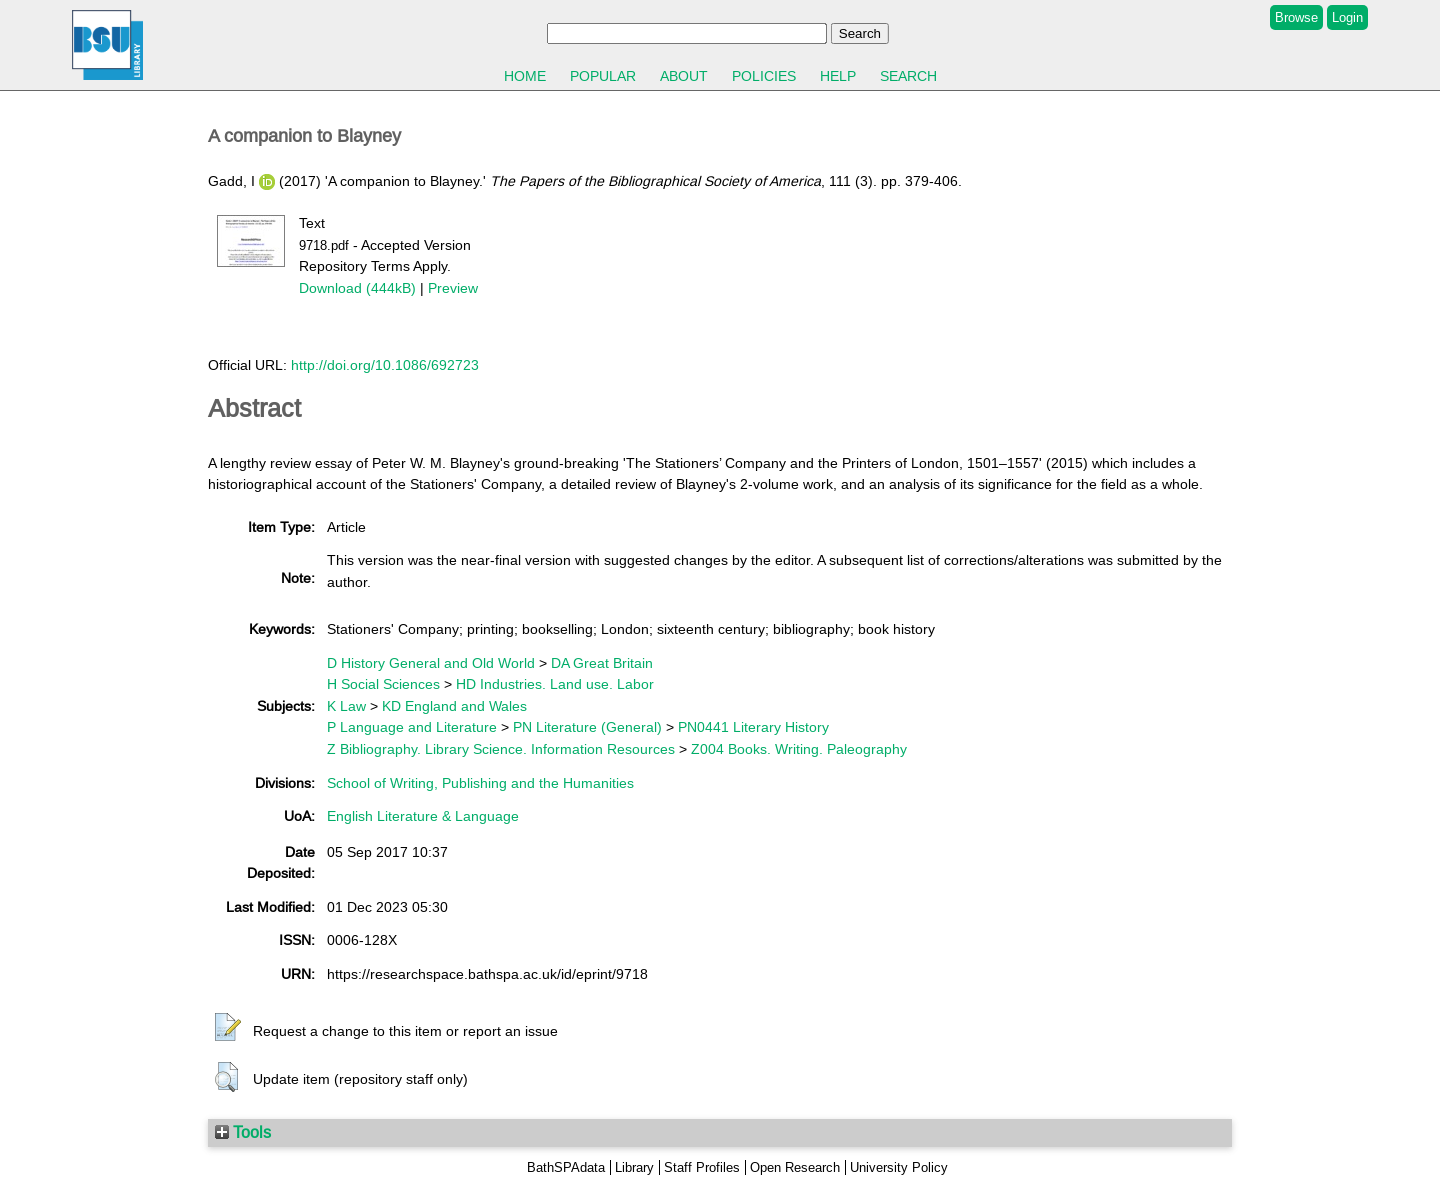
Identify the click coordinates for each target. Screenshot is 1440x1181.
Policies (764, 76)
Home (525, 76)
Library (634, 1167)
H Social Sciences (383, 684)
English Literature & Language (423, 816)
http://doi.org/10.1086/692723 (385, 365)
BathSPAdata (566, 1167)
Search (908, 76)
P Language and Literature (412, 727)
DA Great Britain (602, 663)
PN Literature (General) (587, 727)
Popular (603, 76)
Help (838, 76)
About (684, 76)
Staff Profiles (702, 1167)
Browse (1296, 17)
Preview (453, 288)
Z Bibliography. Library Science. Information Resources (501, 749)
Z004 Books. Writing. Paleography (799, 749)
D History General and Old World (431, 663)
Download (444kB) (357, 288)
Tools (243, 1132)
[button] (228, 1028)
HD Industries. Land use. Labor (555, 684)
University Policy (899, 1167)
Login (1347, 17)
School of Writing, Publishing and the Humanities (480, 783)
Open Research (795, 1167)
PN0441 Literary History (753, 727)
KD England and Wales (454, 706)
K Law (346, 706)
